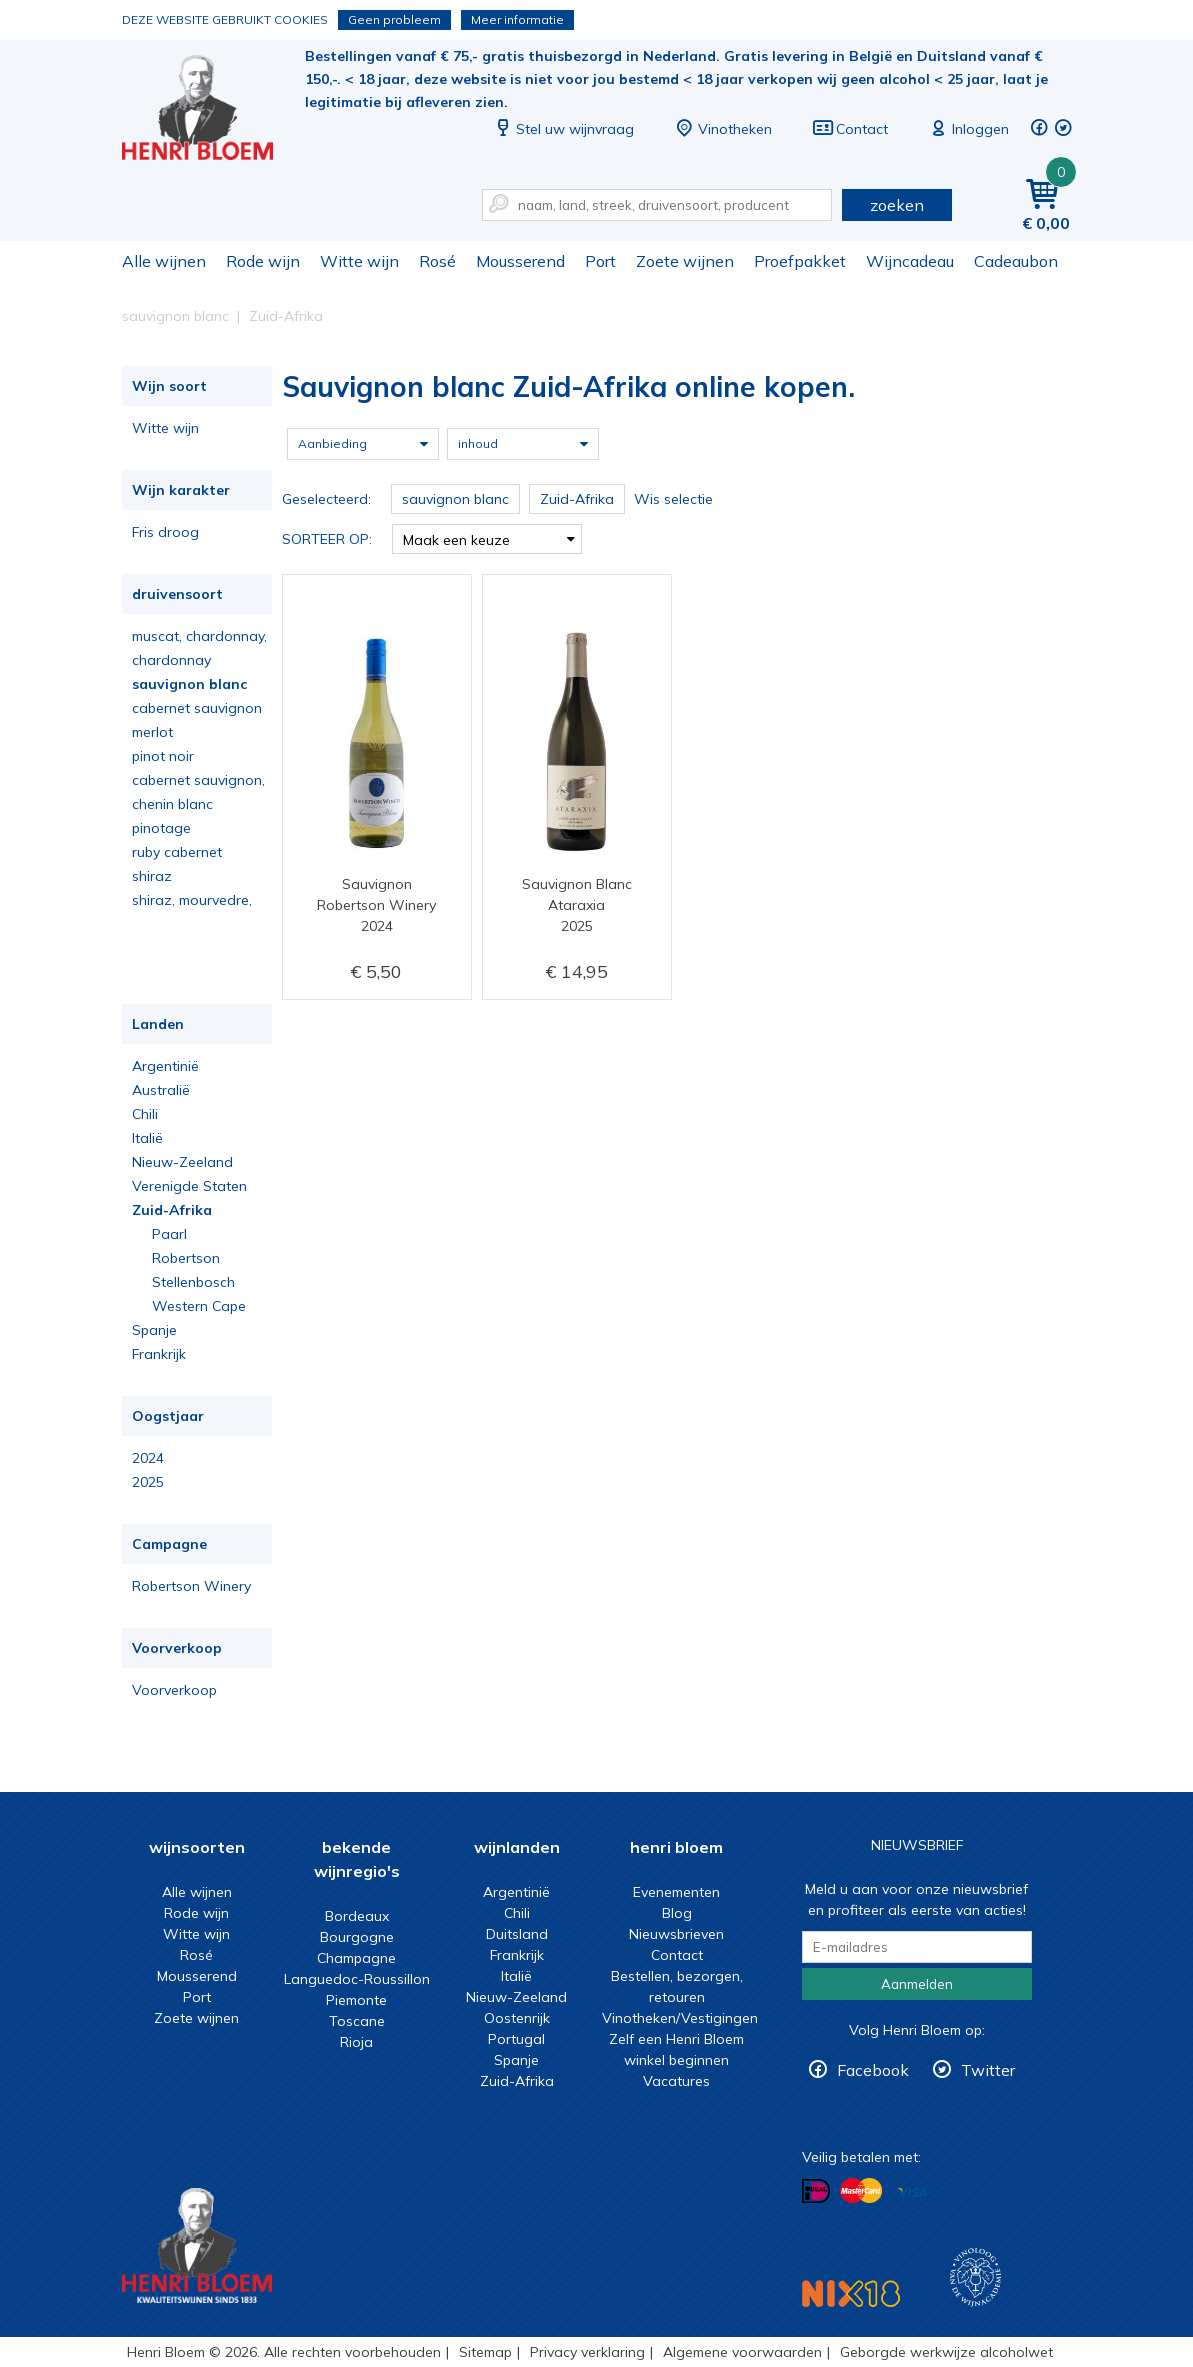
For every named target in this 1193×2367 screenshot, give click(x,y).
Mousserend (520, 261)
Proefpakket (800, 261)
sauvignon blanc (189, 684)
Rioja (356, 2042)
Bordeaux (357, 1916)
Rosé (437, 261)
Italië (147, 1138)
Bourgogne (357, 1937)
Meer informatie (517, 19)
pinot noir (163, 756)
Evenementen (676, 1892)
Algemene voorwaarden (742, 2352)
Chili (145, 1114)
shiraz (152, 876)
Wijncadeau (910, 261)
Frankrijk (159, 1354)
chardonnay (171, 660)
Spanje (154, 1330)
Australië (161, 1090)
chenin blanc (172, 804)
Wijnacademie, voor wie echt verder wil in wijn (975, 2277)
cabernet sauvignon (197, 708)
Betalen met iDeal (816, 2191)
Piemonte (356, 2000)
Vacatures (676, 2081)
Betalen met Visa (912, 2192)
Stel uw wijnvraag (563, 129)
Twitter (988, 2070)
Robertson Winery (191, 1586)
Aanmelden (917, 1984)
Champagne (356, 1958)
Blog (677, 1913)
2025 (148, 1482)
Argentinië (165, 1066)
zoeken (897, 205)
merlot (152, 732)
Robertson (186, 1258)
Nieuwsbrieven (676, 1934)
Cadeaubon (1016, 261)
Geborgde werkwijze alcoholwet (946, 2352)
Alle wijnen (164, 261)
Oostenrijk (517, 2018)
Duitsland (517, 1934)
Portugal (516, 2039)
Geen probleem (394, 19)
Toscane (357, 2021)
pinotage (161, 828)
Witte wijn (359, 261)
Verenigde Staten (189, 1186)
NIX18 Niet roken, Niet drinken (851, 2293)
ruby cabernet (177, 852)
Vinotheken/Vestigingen (680, 2018)
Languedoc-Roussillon (357, 1979)
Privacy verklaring (587, 2352)
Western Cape (199, 1306)
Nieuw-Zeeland (182, 1162)
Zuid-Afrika (172, 1210)
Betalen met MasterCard (861, 2191)
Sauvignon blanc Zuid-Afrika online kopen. (211, 110)
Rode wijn (263, 261)
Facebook (873, 2070)
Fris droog (165, 532)
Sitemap (485, 2352)
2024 (148, 1458)
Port (600, 261)
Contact (850, 129)
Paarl (169, 1234)
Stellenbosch (193, 1282)
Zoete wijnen (685, 261)
